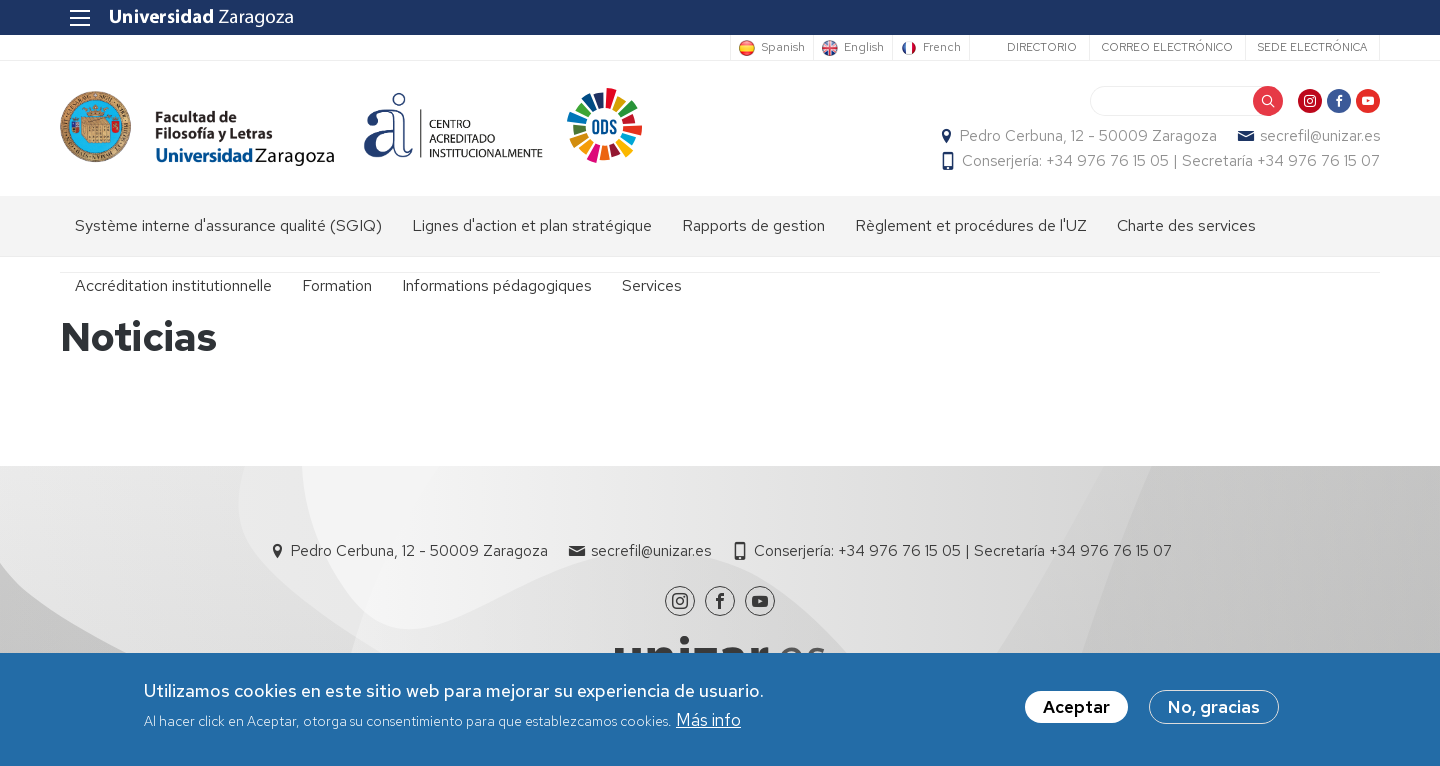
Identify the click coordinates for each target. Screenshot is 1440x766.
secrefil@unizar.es (1320, 136)
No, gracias (1214, 709)
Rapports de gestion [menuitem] (753, 225)
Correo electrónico (1167, 47)
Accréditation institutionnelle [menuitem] (173, 285)
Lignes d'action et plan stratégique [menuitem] (532, 225)
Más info (708, 721)
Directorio (1042, 47)
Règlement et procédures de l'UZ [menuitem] (971, 225)
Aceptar (1076, 709)
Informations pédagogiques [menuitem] (497, 285)
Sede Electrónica (1312, 47)
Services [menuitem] (652, 285)
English (864, 48)
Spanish (783, 48)
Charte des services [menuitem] (1186, 225)
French (942, 48)
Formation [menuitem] (337, 285)
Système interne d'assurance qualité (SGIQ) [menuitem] (228, 225)
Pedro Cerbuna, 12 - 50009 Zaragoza (1088, 136)
